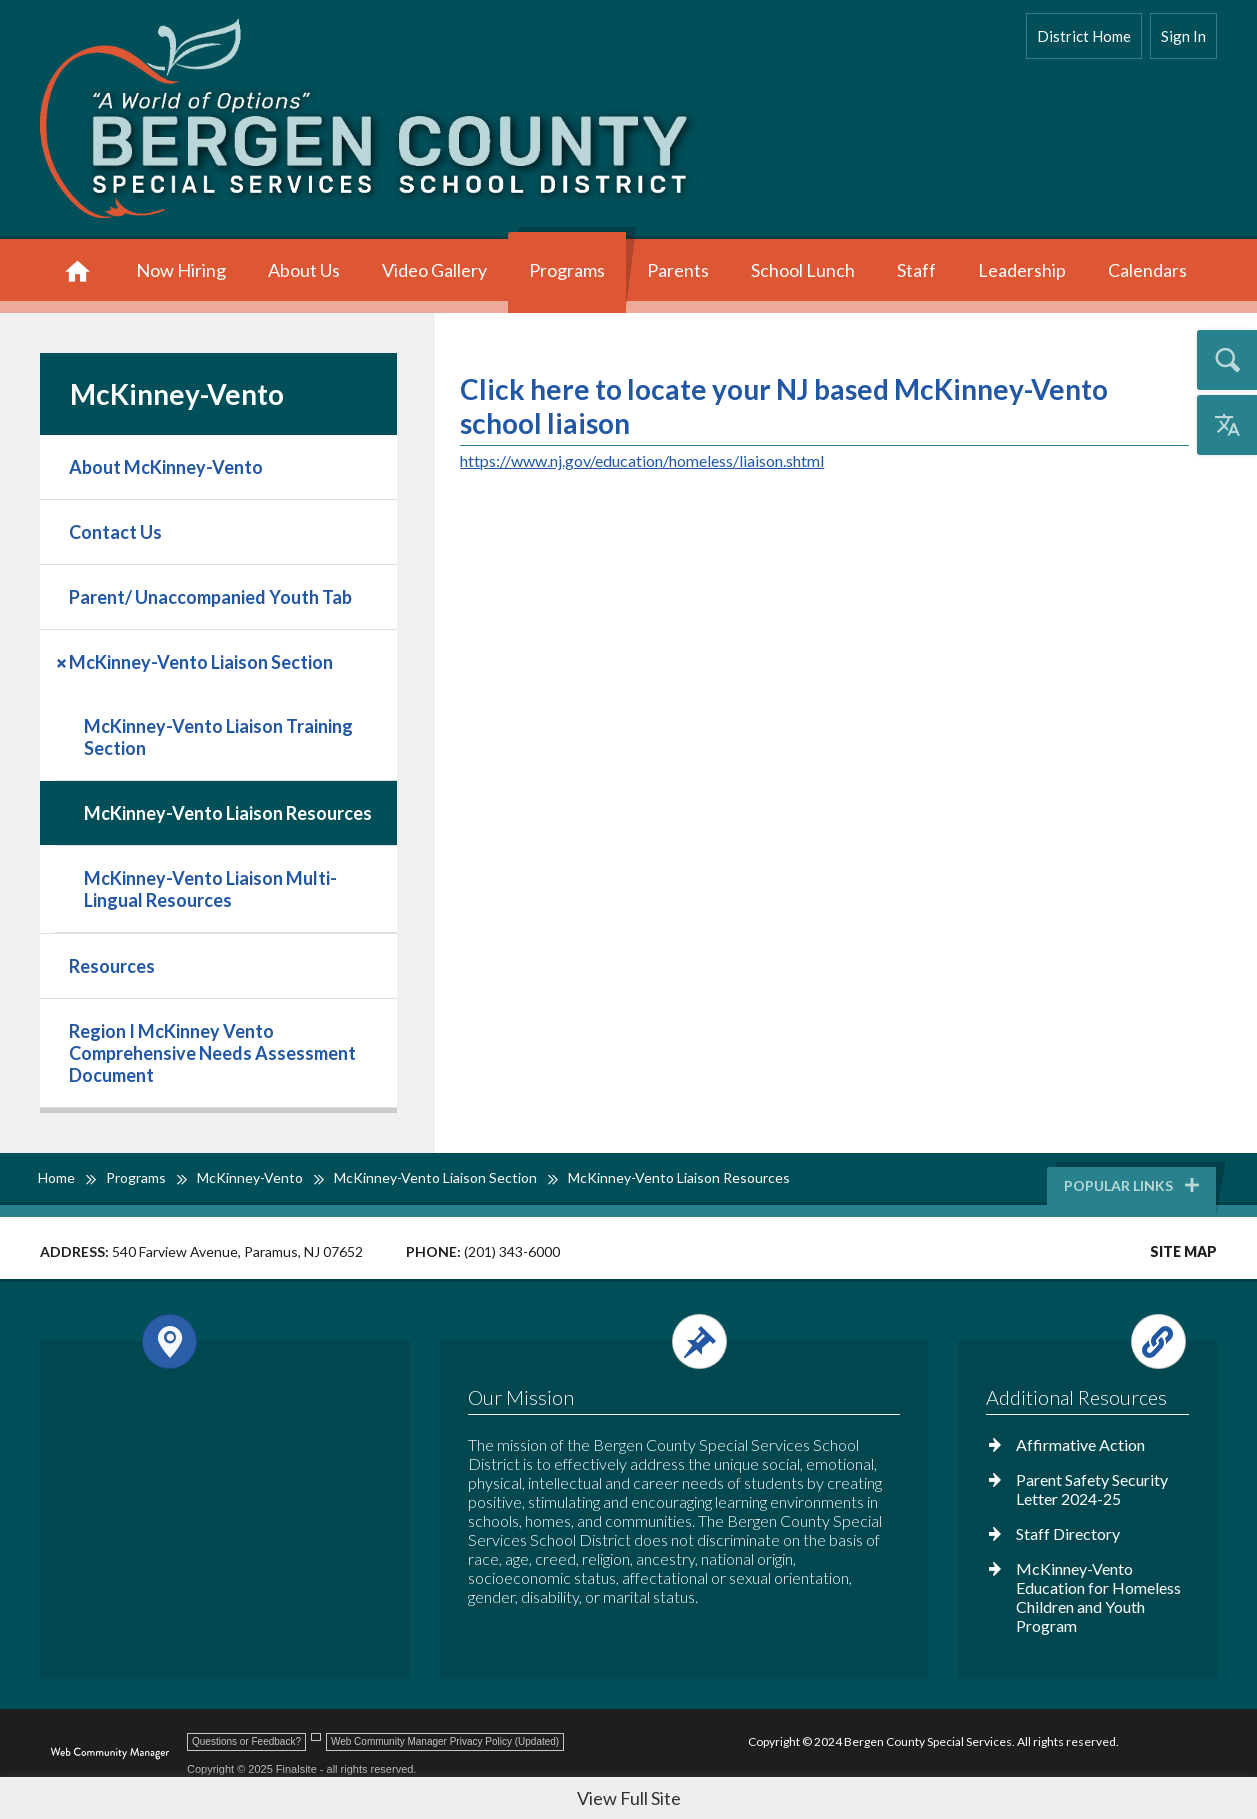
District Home (1084, 36)
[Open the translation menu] (1227, 425)
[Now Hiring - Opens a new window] (181, 272)
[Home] (77, 272)
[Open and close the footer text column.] (680, 1341)
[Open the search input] (1227, 360)
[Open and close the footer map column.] (221, 1341)
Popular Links (1133, 1185)
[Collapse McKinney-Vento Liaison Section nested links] (63, 660)
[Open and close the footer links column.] (1086, 1341)
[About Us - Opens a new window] (304, 272)
